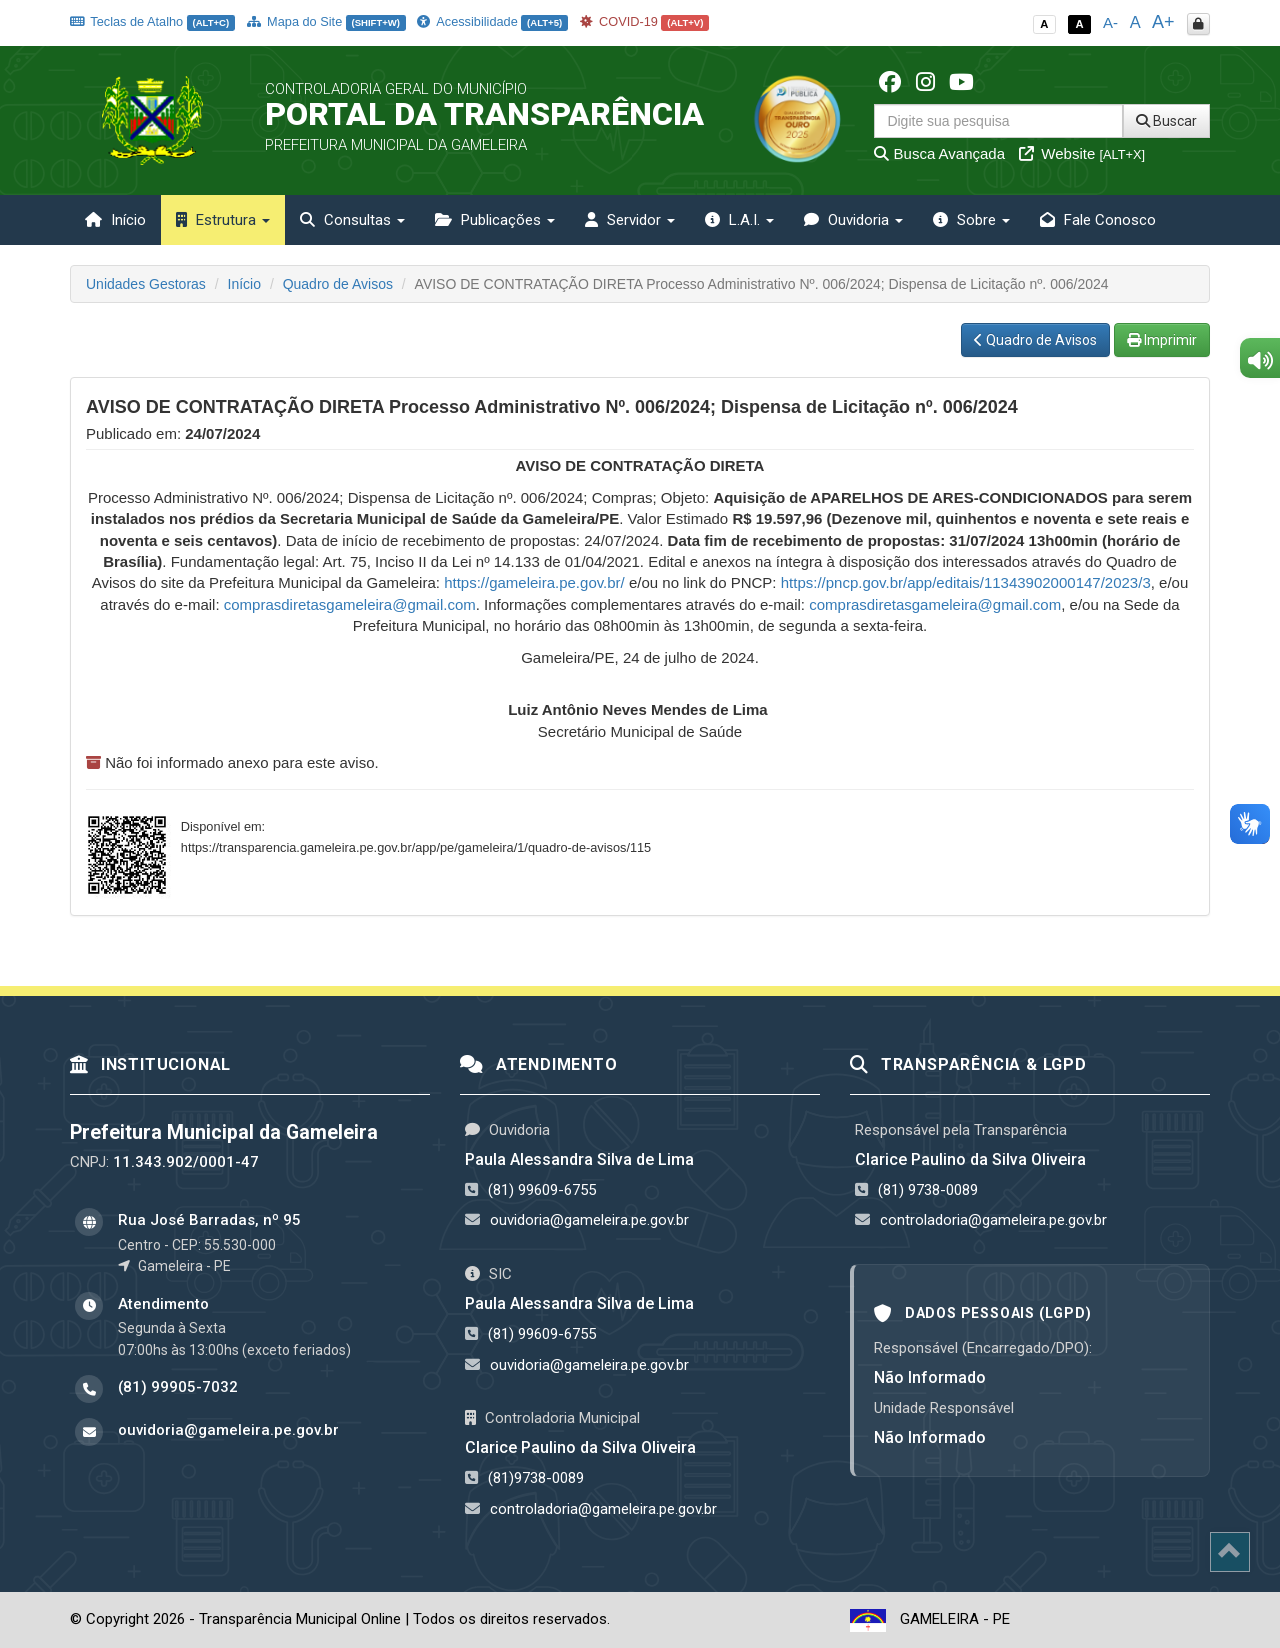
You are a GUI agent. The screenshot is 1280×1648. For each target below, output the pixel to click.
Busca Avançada (939, 153)
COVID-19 (645, 21)
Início (115, 220)
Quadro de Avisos (338, 284)
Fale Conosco (1098, 220)
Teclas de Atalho (152, 21)
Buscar (1166, 121)
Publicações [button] (495, 220)
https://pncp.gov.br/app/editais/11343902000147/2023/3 (966, 582)
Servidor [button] (630, 220)
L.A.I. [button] (739, 220)
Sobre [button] (971, 220)
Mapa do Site (326, 21)
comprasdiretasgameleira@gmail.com (350, 604)
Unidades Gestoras (146, 284)
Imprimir (1162, 340)
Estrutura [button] (223, 220)
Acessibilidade (492, 21)
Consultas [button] (352, 220)
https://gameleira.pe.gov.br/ (534, 582)
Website (1082, 153)
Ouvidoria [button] (853, 220)
